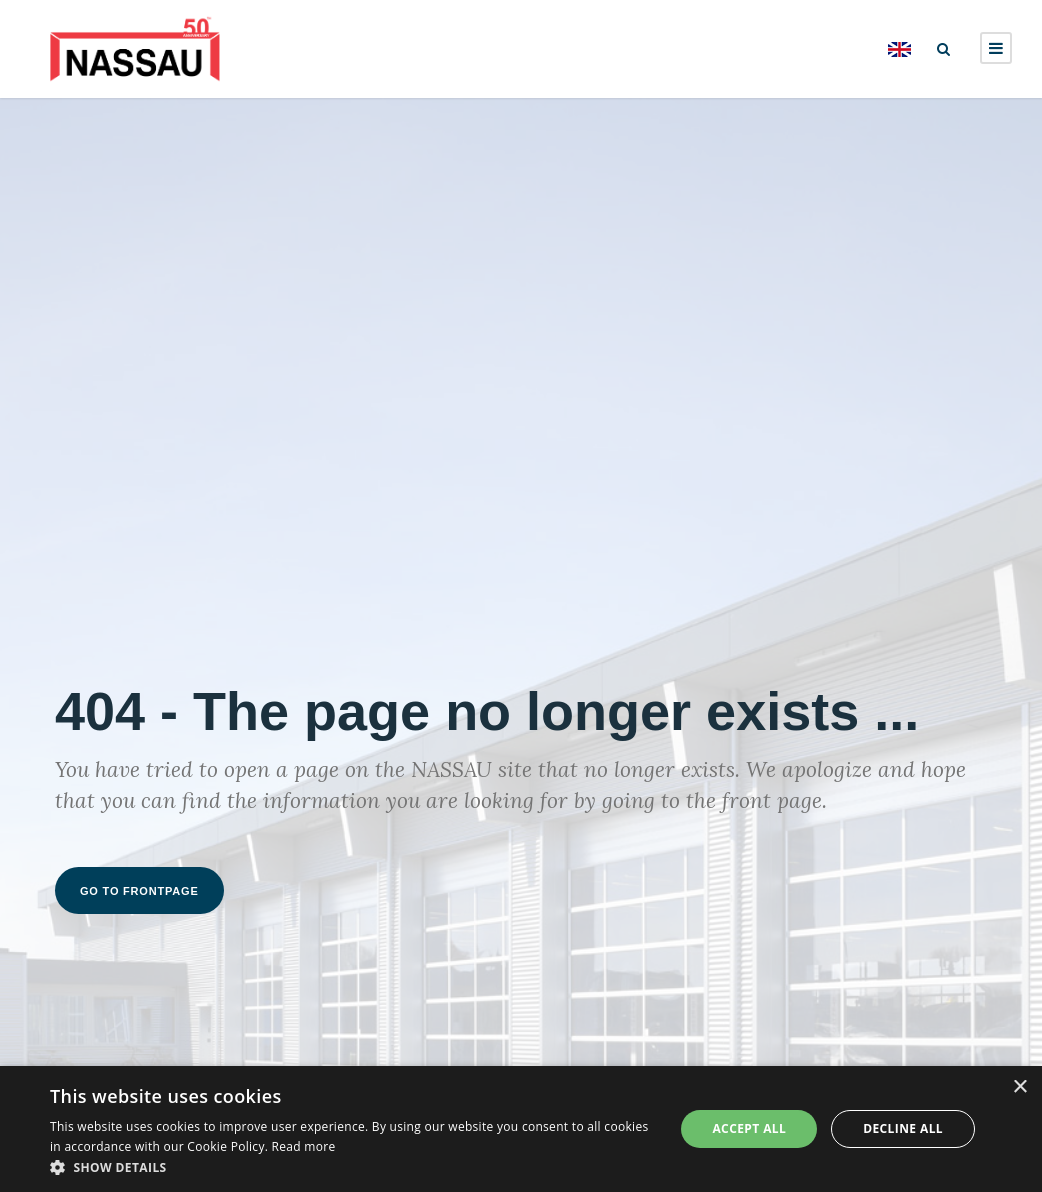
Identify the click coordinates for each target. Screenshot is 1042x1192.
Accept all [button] (749, 1128)
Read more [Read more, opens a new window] (304, 1146)
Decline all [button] (903, 1128)
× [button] (1019, 1087)
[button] (353, 1167)
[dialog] (521, 1129)
